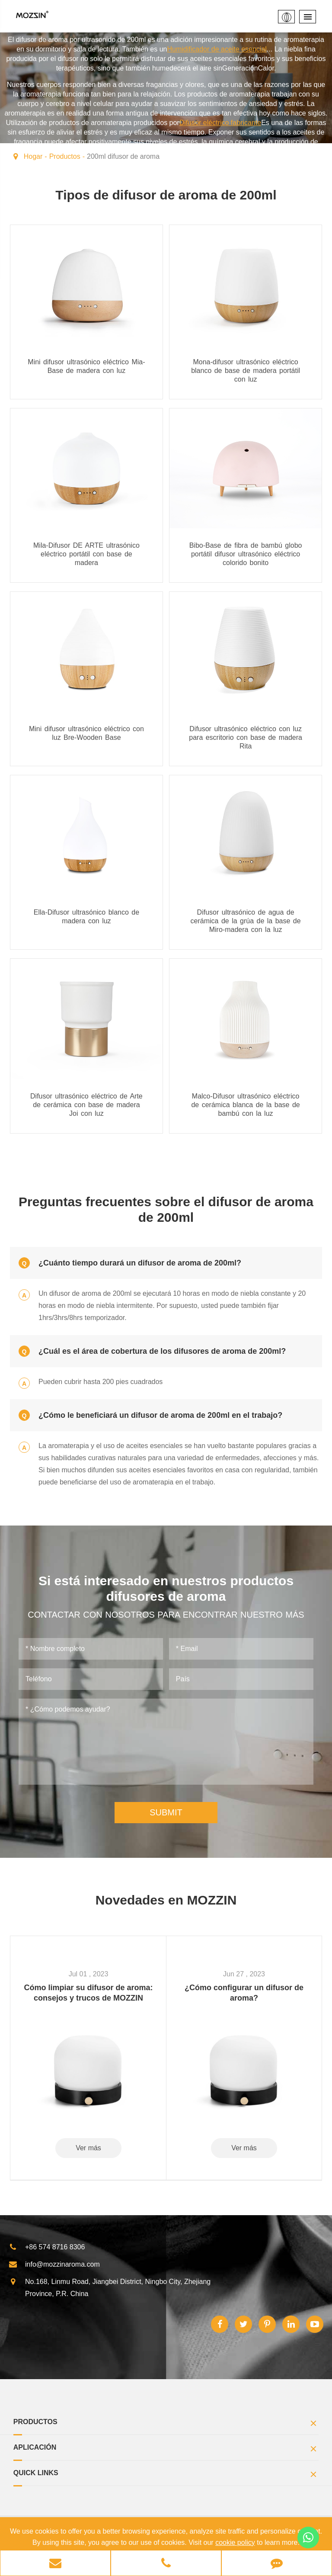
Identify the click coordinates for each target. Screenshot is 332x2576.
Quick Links (166, 2475)
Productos (64, 156)
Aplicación (166, 2450)
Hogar (33, 156)
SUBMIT (166, 1812)
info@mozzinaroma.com (54, 2264)
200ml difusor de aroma (123, 156)
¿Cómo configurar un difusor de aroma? (244, 1992)
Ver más (88, 2148)
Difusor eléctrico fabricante (220, 122)
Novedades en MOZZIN (166, 1900)
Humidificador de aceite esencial (217, 49)
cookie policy (235, 2542)
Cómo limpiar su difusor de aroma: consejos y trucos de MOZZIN (88, 1992)
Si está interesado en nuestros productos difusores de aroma (166, 1588)
